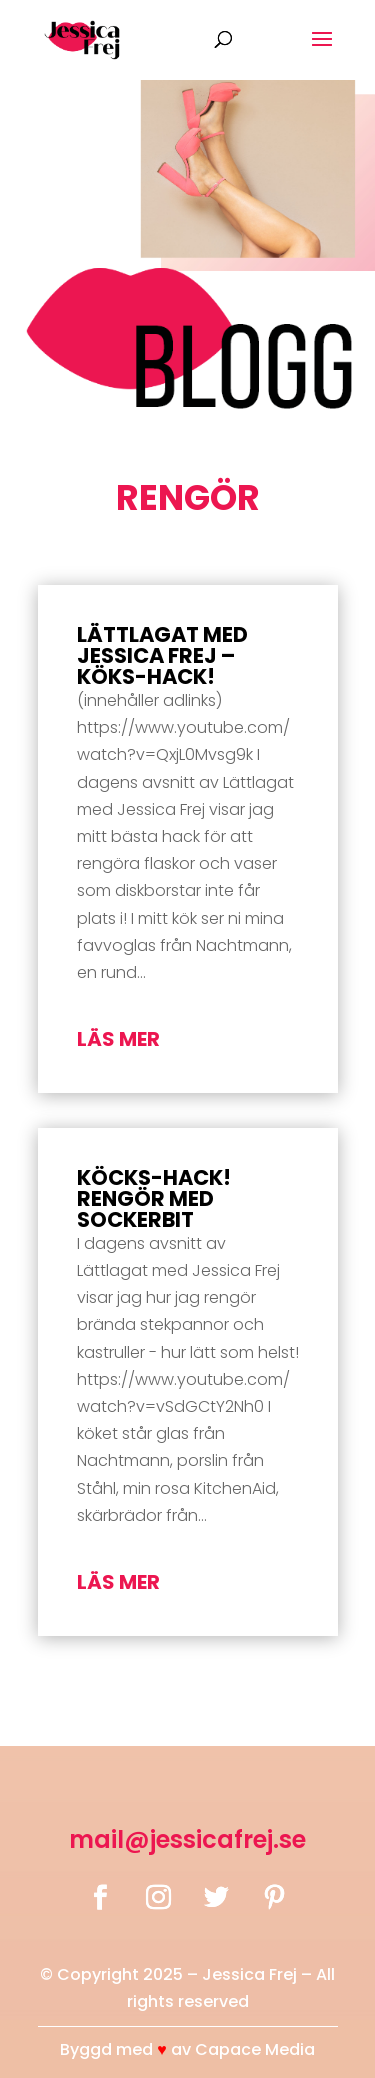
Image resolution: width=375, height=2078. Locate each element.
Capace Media (255, 2049)
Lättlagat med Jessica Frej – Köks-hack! (162, 655)
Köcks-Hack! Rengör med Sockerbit (154, 1198)
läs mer (118, 1039)
